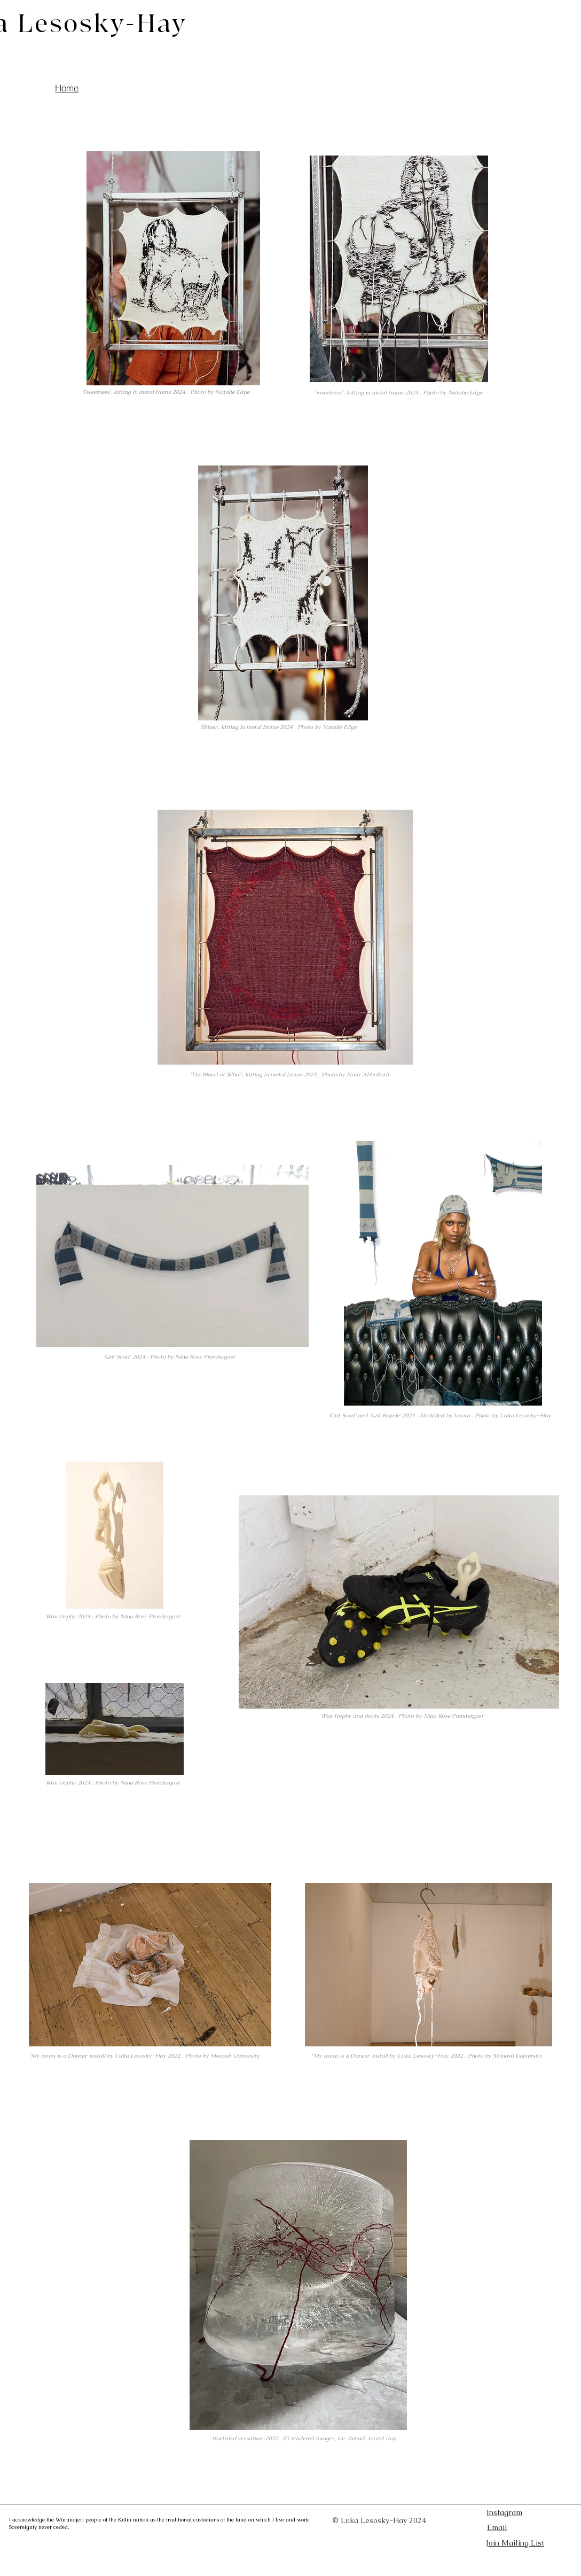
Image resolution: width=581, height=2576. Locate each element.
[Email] (525, 2527)
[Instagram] (504, 2512)
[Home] (67, 87)
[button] (514, 2543)
